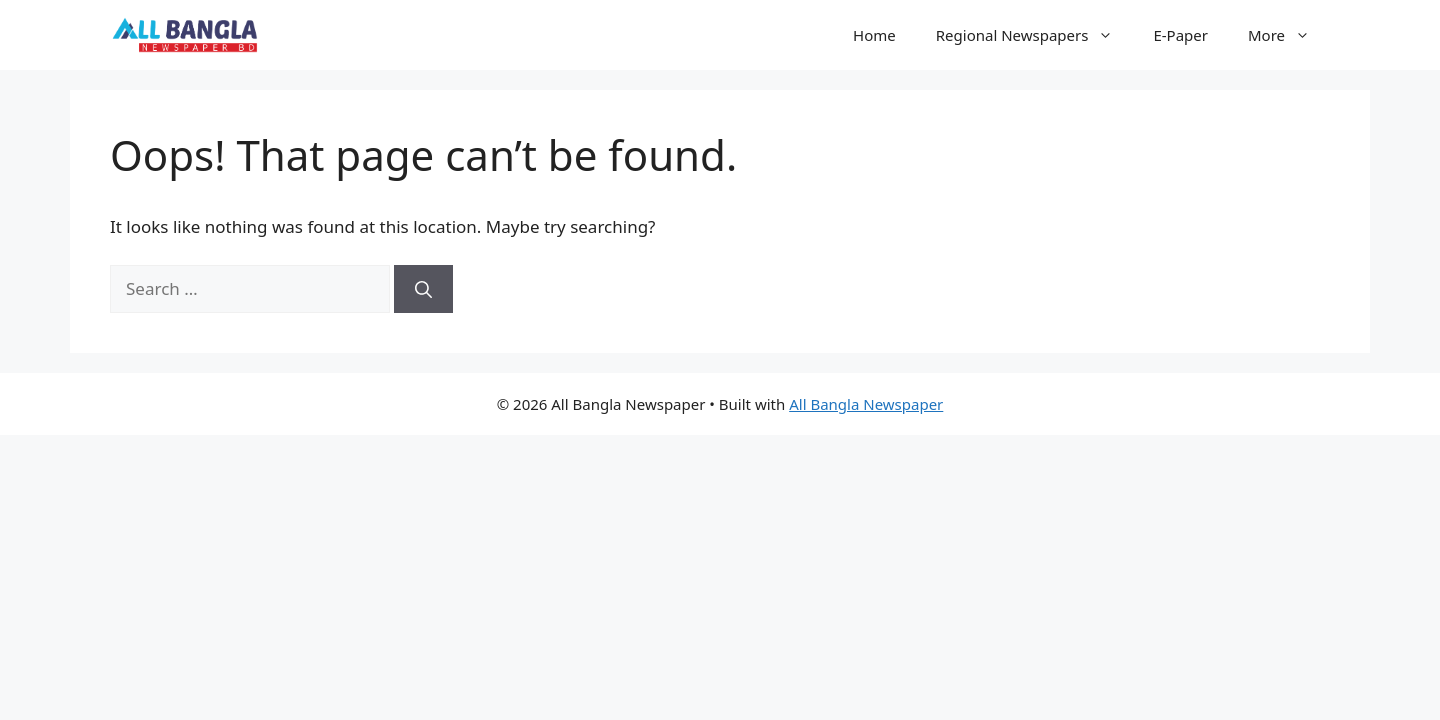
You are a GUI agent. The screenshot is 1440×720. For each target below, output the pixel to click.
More (1289, 35)
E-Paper (1180, 35)
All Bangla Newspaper (866, 404)
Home (874, 35)
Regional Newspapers (1035, 35)
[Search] (423, 289)
